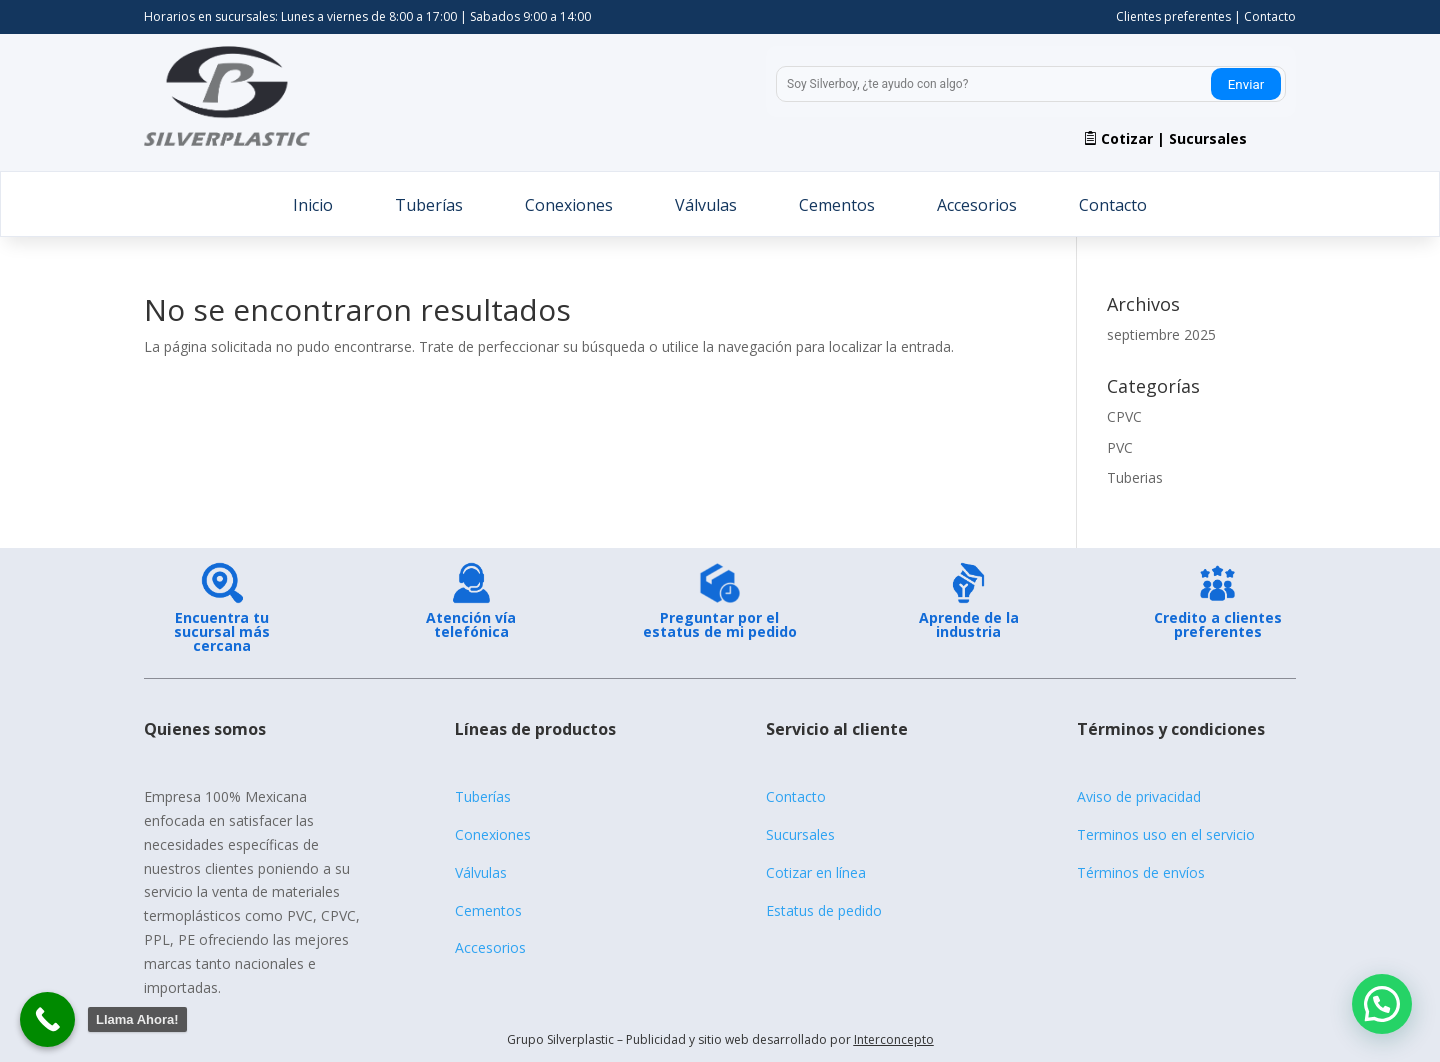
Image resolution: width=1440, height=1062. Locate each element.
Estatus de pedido (824, 910)
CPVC (1124, 416)
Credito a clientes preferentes (1218, 624)
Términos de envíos (1141, 872)
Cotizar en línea (816, 872)
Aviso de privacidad (1139, 796)
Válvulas (706, 206)
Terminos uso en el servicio (1166, 834)
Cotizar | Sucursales (1174, 138)
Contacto (1270, 16)
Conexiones (569, 206)
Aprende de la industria (969, 624)
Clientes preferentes (1173, 16)
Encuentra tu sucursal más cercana (222, 631)
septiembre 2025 (1161, 334)
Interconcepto (894, 1039)
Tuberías (429, 206)
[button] (1382, 1004)
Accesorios (977, 206)
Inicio (313, 206)
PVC (1120, 447)
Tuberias (1135, 477)
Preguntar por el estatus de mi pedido (720, 624)
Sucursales (800, 834)
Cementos (837, 206)
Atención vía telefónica (471, 624)
